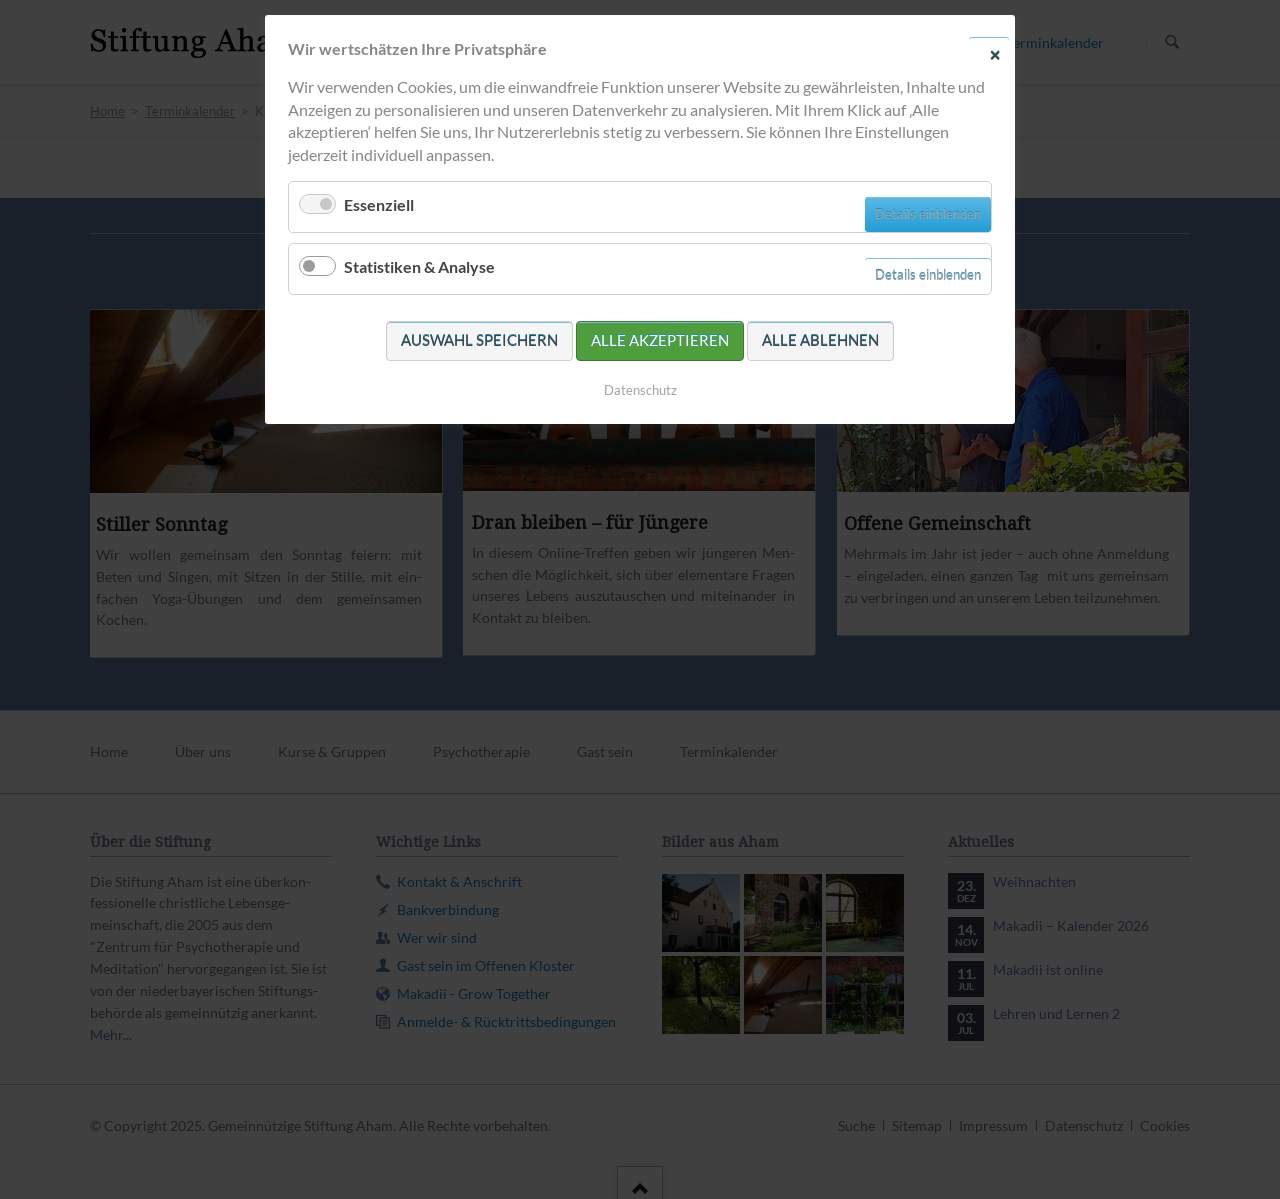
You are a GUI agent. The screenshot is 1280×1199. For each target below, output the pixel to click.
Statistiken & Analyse (419, 266)
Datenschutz (640, 390)
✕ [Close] (995, 54)
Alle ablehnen (820, 340)
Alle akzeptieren (660, 340)
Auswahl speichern (479, 340)
